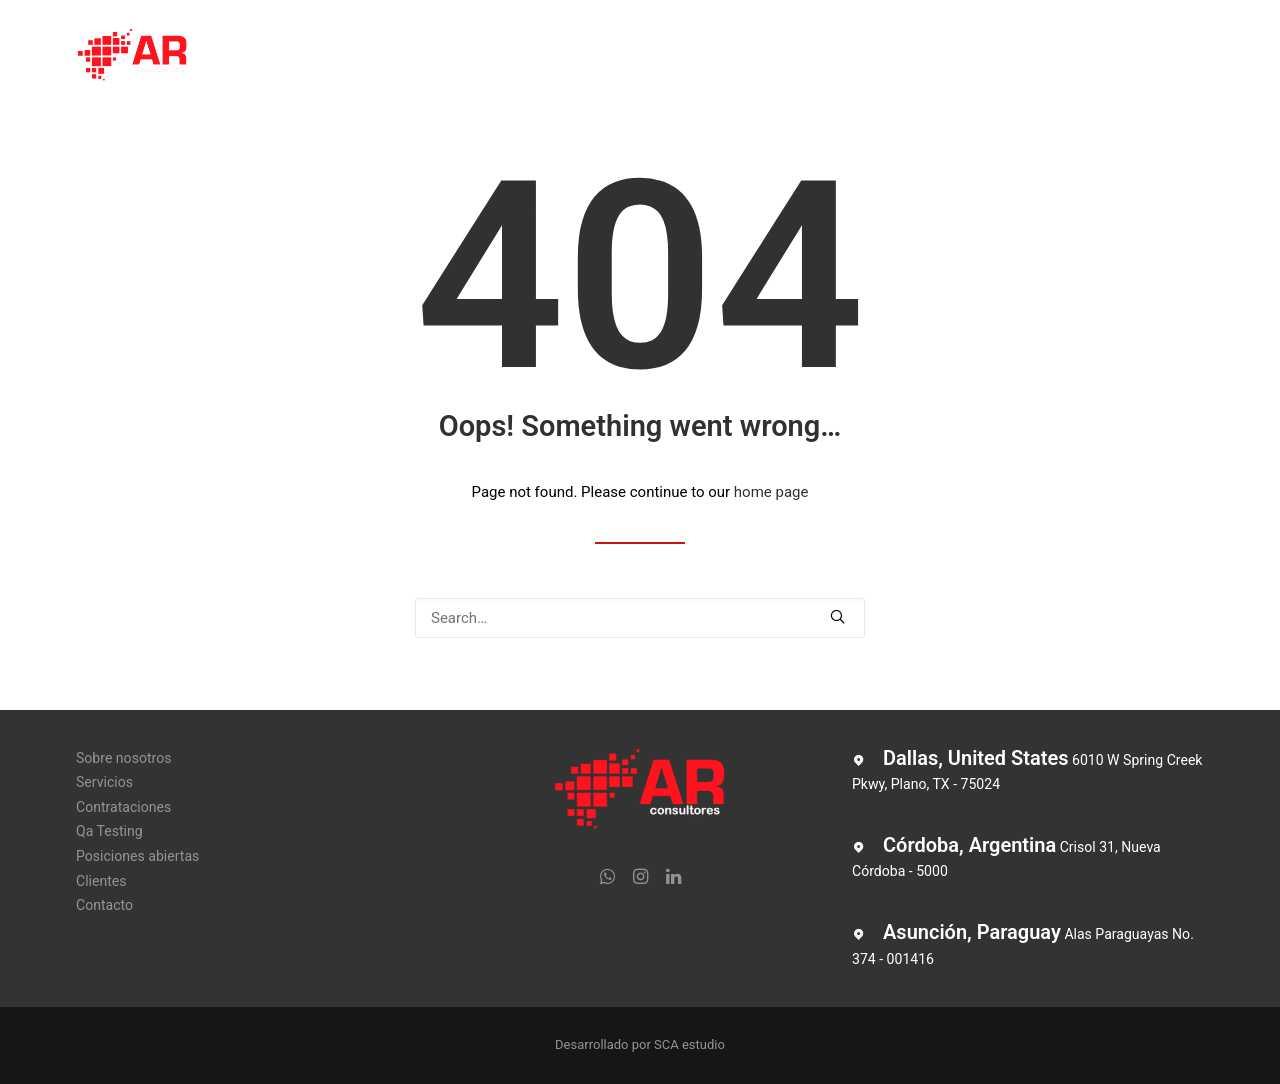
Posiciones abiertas (798, 57)
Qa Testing (660, 57)
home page (771, 492)
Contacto (1023, 57)
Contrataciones (535, 57)
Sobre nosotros (295, 57)
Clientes (928, 57)
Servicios (415, 57)
